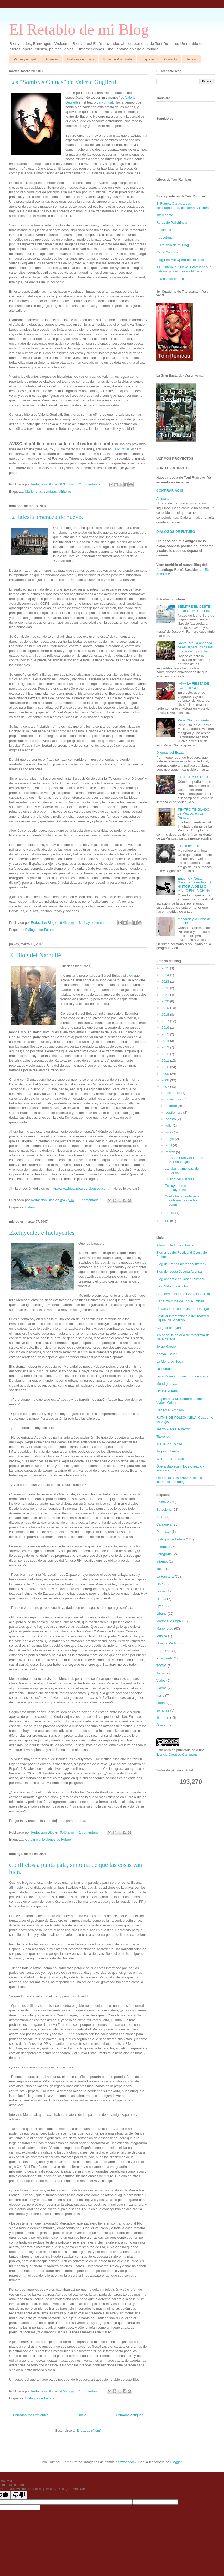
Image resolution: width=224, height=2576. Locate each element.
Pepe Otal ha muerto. (194, 720)
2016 (165, 1027)
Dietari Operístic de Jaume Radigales (184, 1309)
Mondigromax (166, 1384)
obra (167, 1750)
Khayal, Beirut (166, 1354)
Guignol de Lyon (168, 1328)
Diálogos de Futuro (80, 59)
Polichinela (164, 1658)
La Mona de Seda (169, 1361)
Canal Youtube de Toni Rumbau (180, 1301)
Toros (160, 1673)
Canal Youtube (167, 252)
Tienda (191, 59)
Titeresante (164, 215)
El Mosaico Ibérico (170, 279)
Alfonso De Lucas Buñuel (175, 1245)
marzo (171, 1152)
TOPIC (161, 1666)
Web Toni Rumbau (170, 1459)
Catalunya (32, 1839)
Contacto (170, 59)
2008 (165, 1080)
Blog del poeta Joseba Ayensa (179, 1271)
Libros (160, 1591)
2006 (165, 1221)
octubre (172, 1106)
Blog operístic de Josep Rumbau (180, 1279)
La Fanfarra (165, 1576)
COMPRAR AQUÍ (169, 490)
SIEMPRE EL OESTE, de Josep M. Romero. (194, 609)
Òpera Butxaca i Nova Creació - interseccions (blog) (180, 1480)
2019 (165, 1008)
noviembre (174, 1099)
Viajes (160, 1680)
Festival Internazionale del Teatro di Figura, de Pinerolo (182, 1318)
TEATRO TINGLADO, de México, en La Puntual (194, 813)
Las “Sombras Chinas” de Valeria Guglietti (62, 82)
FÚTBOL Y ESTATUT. (194, 777)
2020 (165, 1001)
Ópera (161, 1725)
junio (170, 1132)
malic (160, 1695)
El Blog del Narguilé (35, 955)
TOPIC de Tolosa (169, 1444)
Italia (159, 1569)
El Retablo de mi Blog (79, 29)
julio (169, 1125)
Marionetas (33, 492)
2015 (165, 1034)
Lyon (160, 1606)
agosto (171, 1119)
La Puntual (105, 102)
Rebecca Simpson (170, 1410)
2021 (165, 995)
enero (170, 1213)
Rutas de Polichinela (117, 59)
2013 (165, 1047)
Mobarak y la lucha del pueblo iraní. (194, 921)
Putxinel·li (163, 230)
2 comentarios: (90, 484)
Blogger (176, 2462)
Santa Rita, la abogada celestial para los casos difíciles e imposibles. (195, 647)
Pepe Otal (163, 1651)
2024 (165, 975)
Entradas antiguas (129, 2415)
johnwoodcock (125, 2462)
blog (130, 975)
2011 (165, 1060)
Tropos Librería (167, 1451)
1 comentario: (90, 1200)
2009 (165, 1074)
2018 (165, 1014)
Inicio (82, 2415)
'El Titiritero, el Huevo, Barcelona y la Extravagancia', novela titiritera (183, 269)
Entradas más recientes (31, 2415)
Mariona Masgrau (169, 1621)
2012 (165, 1054)
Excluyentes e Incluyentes (41, 1232)
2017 (165, 1021)
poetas (161, 1703)
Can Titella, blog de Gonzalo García (183, 1294)
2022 (165, 988)
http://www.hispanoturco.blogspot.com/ (81, 1188)
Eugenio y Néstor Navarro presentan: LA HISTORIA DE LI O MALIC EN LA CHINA (194, 884)
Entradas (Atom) (89, 2430)
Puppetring (164, 237)
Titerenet (163, 1436)
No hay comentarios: (95, 923)
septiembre (174, 1112)
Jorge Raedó (166, 1346)
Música (161, 1636)
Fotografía (164, 1554)
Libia (159, 1584)
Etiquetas (147, 59)
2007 (165, 1087)
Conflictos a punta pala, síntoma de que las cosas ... (182, 1200)
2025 (165, 968)
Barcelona (164, 1509)
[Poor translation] (19, 2495)
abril (169, 1145)
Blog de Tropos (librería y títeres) (181, 1264)
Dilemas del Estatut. (171, 752)
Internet (162, 1561)
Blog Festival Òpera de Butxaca (180, 260)
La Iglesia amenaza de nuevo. (46, 517)
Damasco (163, 1532)
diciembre (173, 1093)
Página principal (25, 59)
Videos (161, 1688)
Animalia (52, 59)
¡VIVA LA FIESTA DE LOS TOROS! (193, 686)
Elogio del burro (189, 846)
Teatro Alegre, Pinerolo (173, 1429)
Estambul (32, 1207)
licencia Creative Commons (176, 1755)
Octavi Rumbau (168, 1391)
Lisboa (161, 1599)
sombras (50, 492)
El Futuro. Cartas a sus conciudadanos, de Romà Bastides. (183, 206)
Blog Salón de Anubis (172, 1286)
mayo (170, 1139)
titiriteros (65, 492)
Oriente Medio (167, 1643)
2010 (165, 1067)
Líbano (161, 1614)
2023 (165, 981)
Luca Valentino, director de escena (182, 1376)
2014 (165, 1041)
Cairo (160, 1517)
